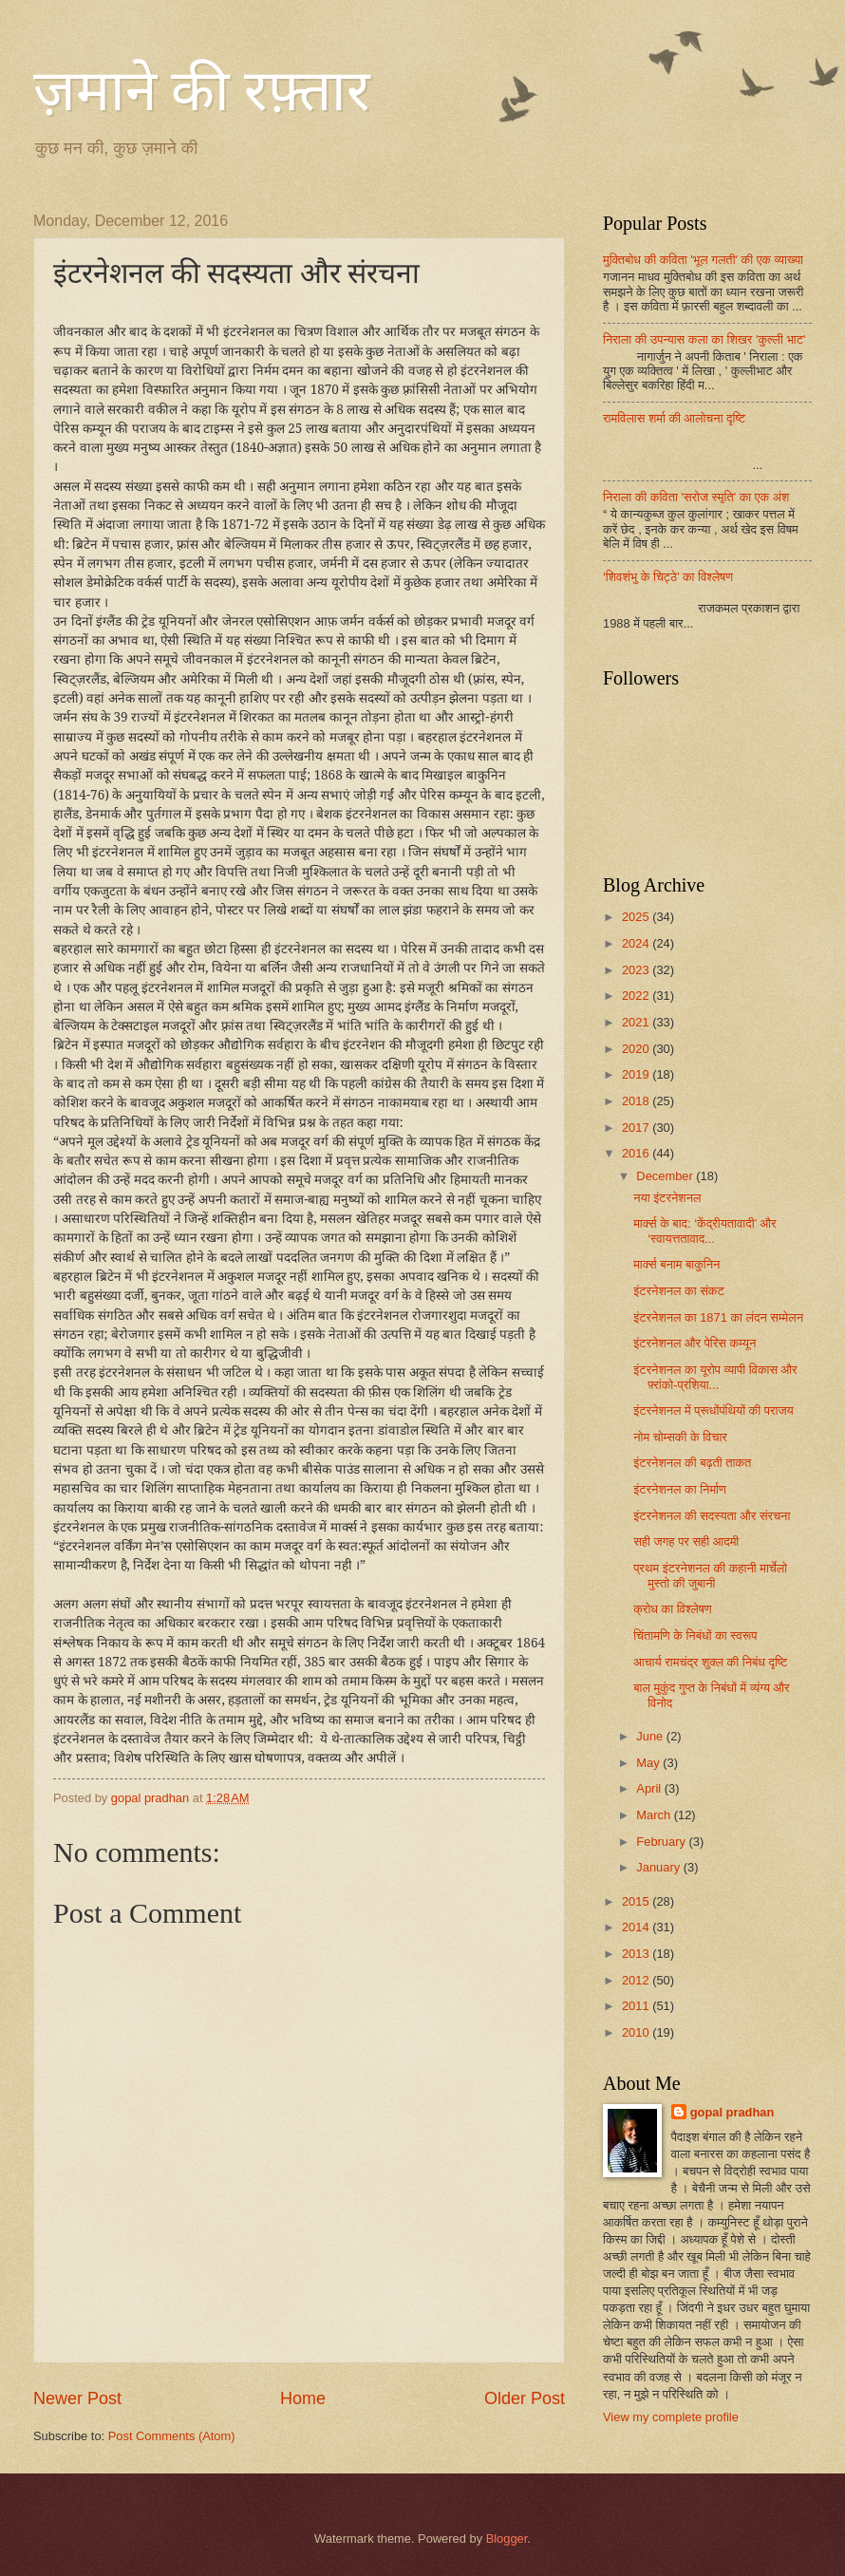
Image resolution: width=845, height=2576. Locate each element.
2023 (637, 970)
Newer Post (77, 2398)
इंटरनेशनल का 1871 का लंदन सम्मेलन (718, 1317)
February (662, 1841)
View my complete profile (671, 2417)
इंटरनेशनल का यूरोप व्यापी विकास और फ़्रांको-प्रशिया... (715, 1377)
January (659, 1867)
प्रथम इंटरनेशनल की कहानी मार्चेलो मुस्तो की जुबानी (710, 1575)
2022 (637, 995)
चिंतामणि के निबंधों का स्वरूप (695, 1635)
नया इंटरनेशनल (667, 1198)
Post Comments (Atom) (171, 2436)
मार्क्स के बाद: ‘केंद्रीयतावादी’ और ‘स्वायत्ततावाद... (704, 1230)
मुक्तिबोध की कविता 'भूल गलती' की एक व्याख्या (703, 260)
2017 (637, 1127)
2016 (637, 1153)
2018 (637, 1101)
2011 (637, 2006)
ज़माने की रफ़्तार (201, 91)
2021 (637, 1022)
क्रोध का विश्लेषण (672, 1609)
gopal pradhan (732, 2112)
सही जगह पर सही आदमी (686, 1541)
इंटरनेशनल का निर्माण (679, 1489)
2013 (637, 1953)
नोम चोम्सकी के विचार (680, 1437)
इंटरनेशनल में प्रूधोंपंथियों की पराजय (713, 1410)
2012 (637, 1980)
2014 (637, 1927)
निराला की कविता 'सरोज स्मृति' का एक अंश (696, 497)
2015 (637, 1901)
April (650, 1788)
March (654, 1815)
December (666, 1176)
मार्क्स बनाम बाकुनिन (676, 1264)
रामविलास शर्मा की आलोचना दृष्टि (674, 418)
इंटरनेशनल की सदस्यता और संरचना (711, 1516)
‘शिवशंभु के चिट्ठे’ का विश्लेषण (668, 577)
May (649, 1763)
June (651, 1736)
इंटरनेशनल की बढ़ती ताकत (692, 1463)
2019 (637, 1074)
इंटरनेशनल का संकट (678, 1291)
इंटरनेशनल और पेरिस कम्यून (694, 1343)
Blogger (507, 2538)
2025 (637, 917)
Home (303, 2398)
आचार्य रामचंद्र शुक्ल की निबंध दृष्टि (710, 1662)
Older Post (524, 2398)
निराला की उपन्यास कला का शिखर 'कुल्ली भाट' (704, 339)
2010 (637, 2032)
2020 (637, 1049)
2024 (637, 943)
